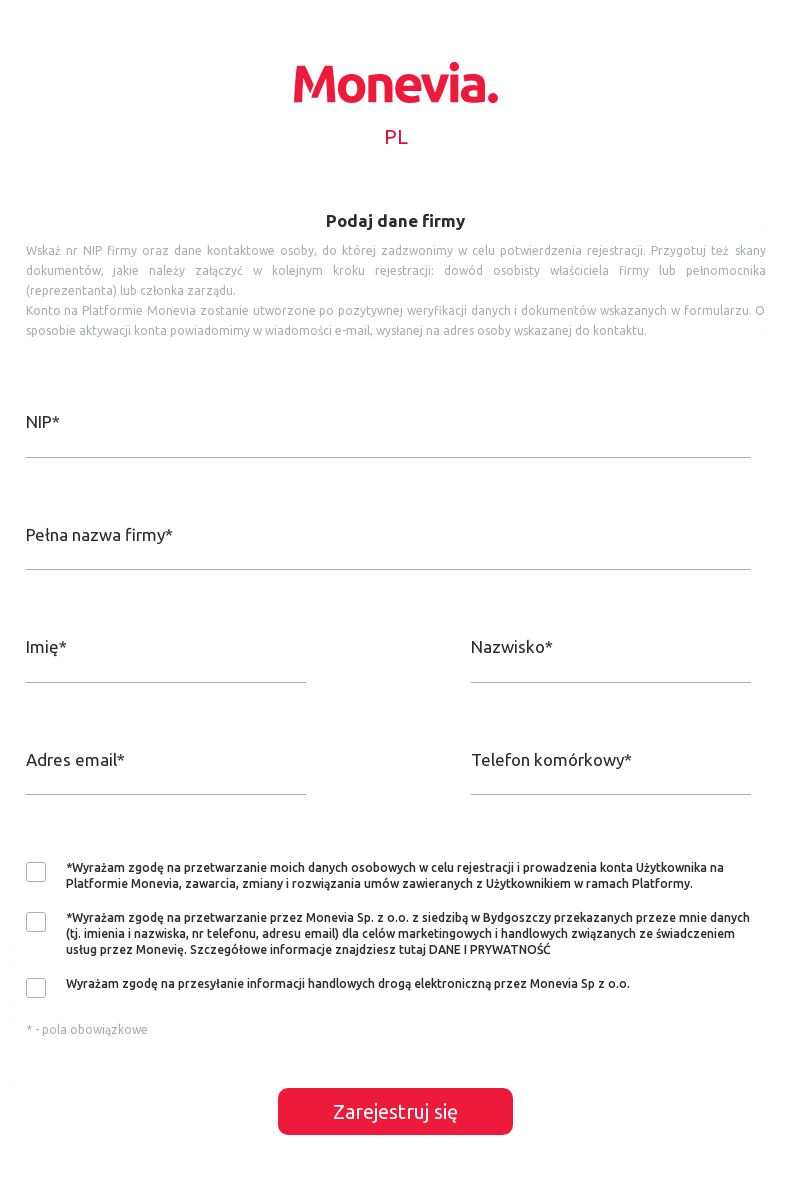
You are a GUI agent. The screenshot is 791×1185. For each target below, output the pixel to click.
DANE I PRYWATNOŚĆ (490, 949)
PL (396, 136)
